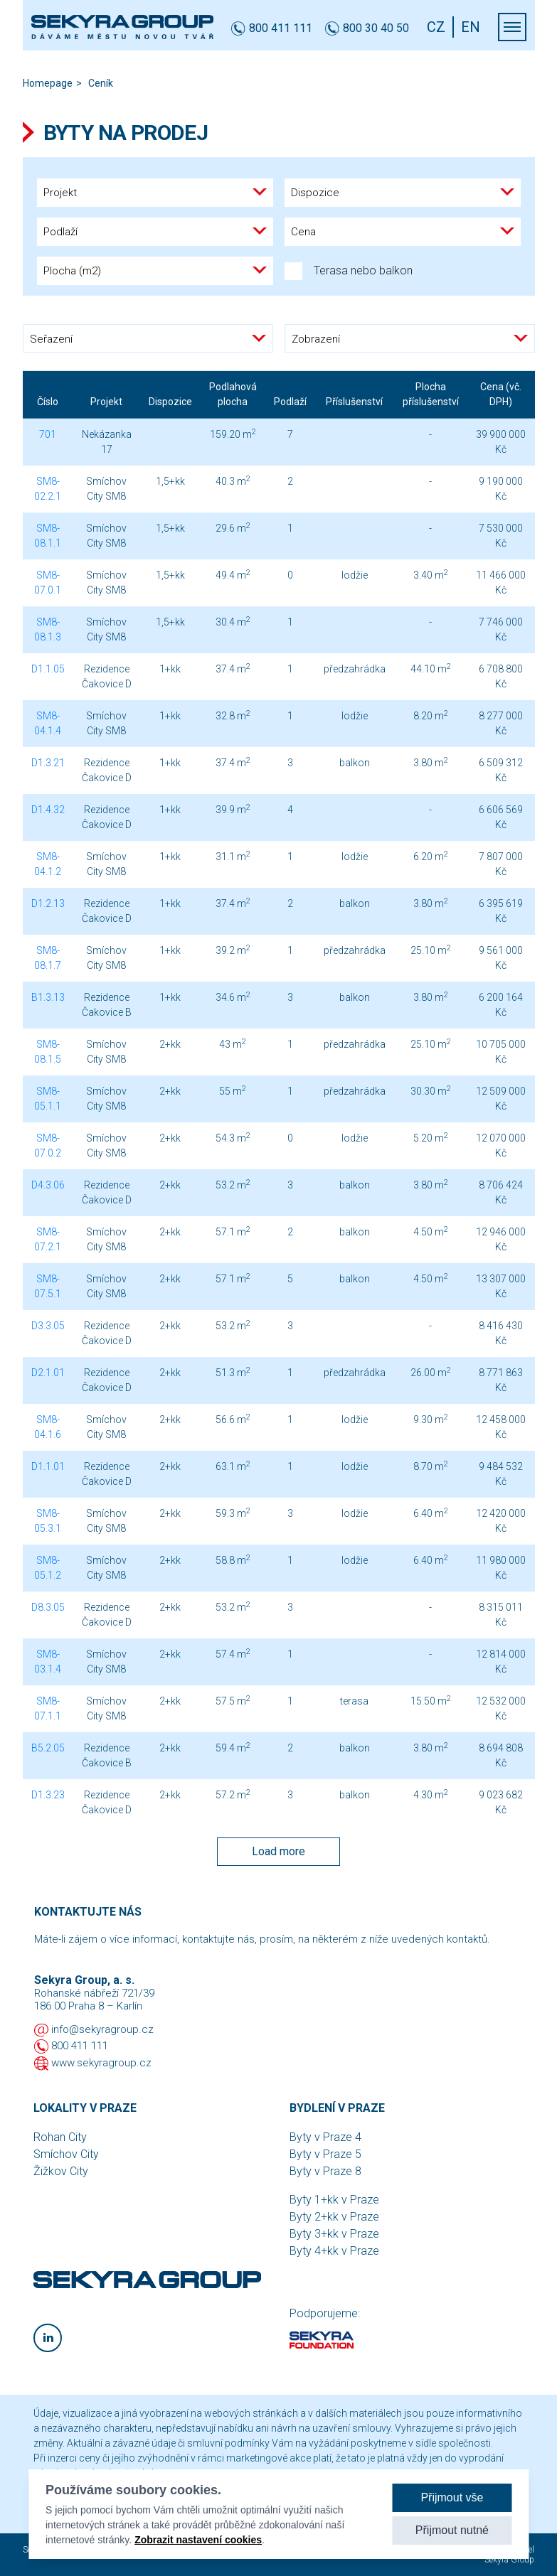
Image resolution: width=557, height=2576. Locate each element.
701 (47, 434)
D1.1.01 (48, 1466)
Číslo (47, 401)
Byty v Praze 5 (325, 2154)
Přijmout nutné (452, 2530)
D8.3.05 (48, 1607)
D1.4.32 (48, 809)
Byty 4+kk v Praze (334, 2251)
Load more (278, 1851)
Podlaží (290, 401)
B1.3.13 (48, 997)
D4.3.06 (48, 1185)
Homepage (48, 83)
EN (470, 27)
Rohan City (60, 2137)
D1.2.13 (48, 903)
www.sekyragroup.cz (101, 2062)
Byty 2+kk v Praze (334, 2216)
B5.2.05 (48, 1748)
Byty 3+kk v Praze (334, 2233)
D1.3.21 (48, 762)
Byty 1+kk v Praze (334, 2199)
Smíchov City (66, 2154)
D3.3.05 (48, 1325)
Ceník (100, 83)
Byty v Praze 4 (325, 2137)
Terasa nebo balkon (349, 271)
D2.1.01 (48, 1372)
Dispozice (170, 401)
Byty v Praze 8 (325, 2171)
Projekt (106, 401)
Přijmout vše (451, 2497)
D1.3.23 (48, 1794)
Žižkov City (60, 2171)
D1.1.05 (48, 669)
